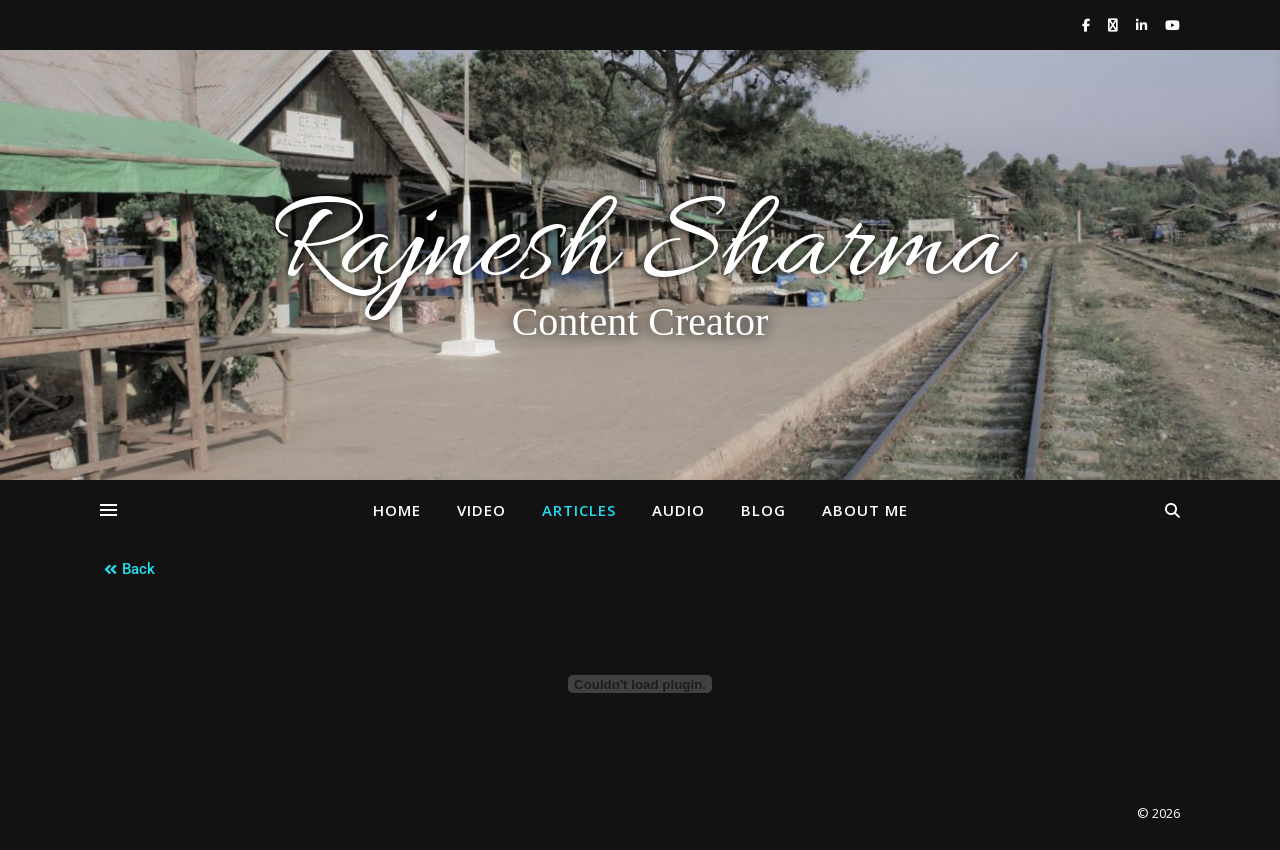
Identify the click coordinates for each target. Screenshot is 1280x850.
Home (397, 510)
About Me (865, 510)
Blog (763, 510)
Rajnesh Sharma (640, 251)
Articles (579, 510)
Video (481, 510)
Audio (678, 510)
